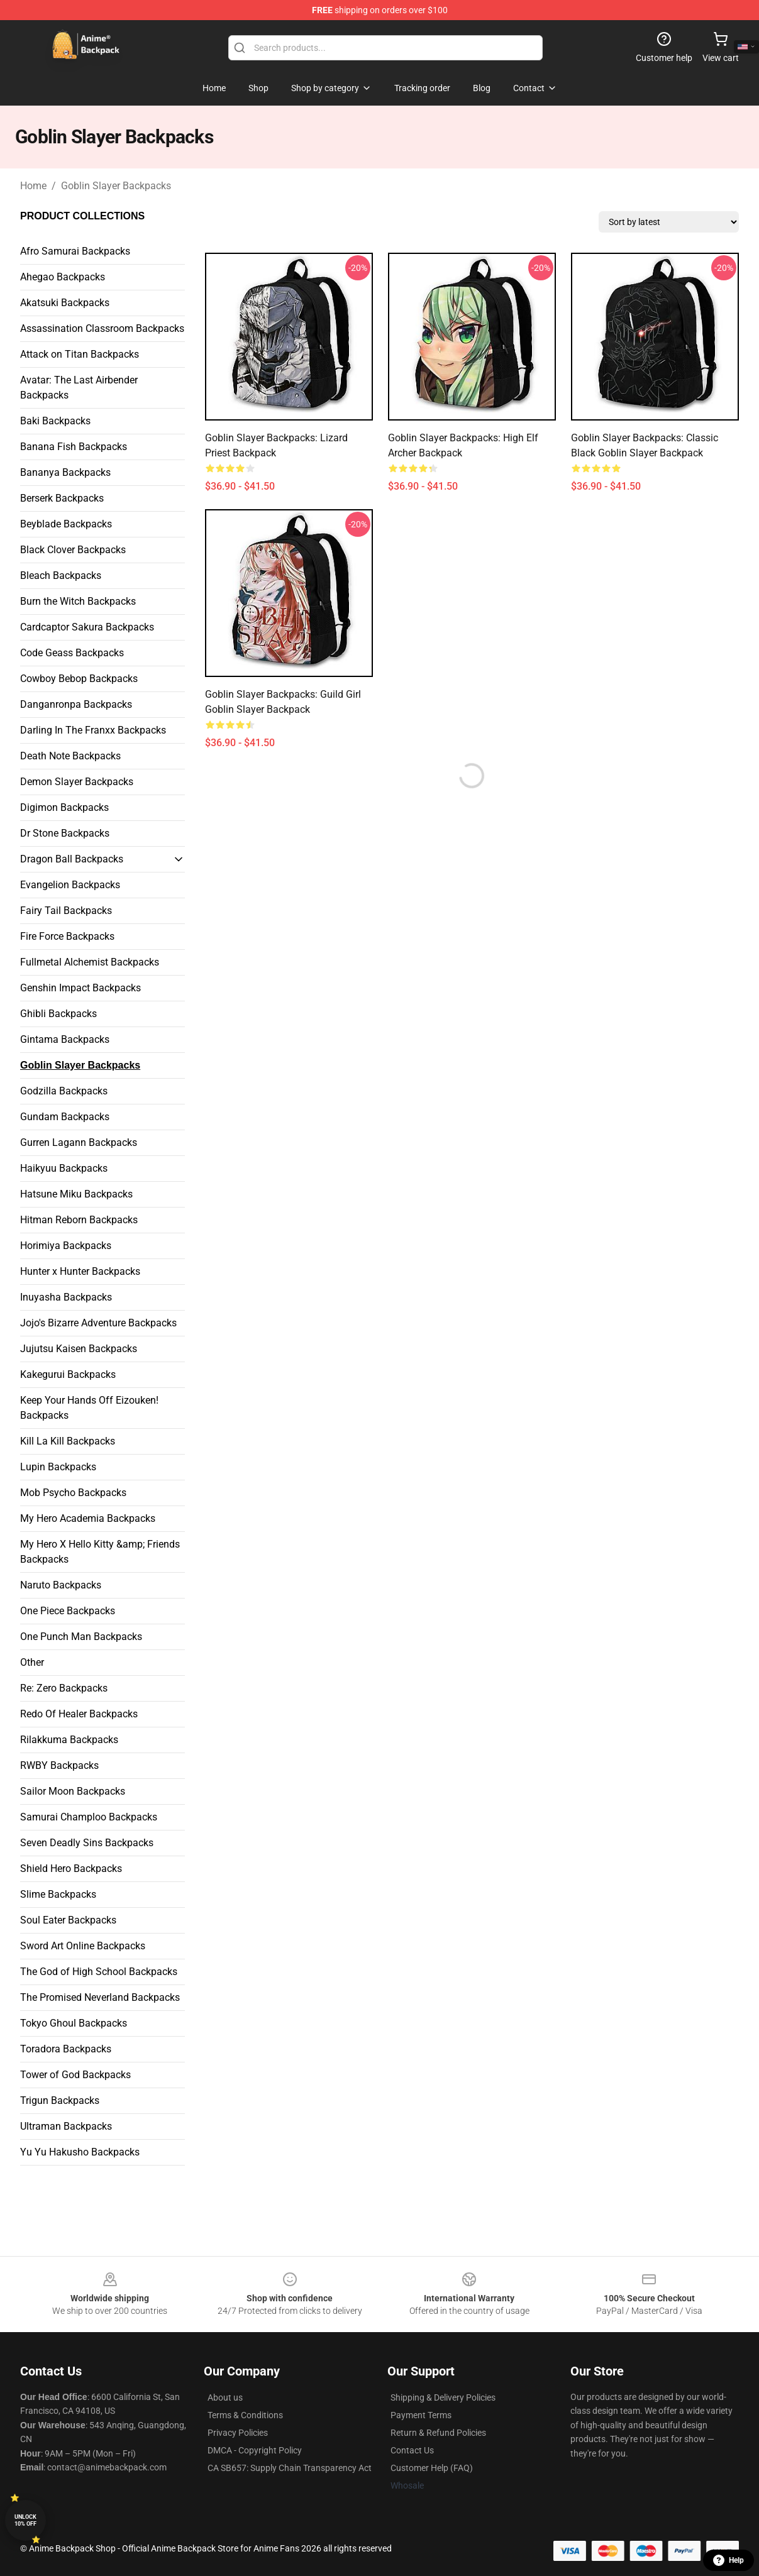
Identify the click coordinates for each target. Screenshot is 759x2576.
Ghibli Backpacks (58, 1014)
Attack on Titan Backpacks (79, 354)
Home (33, 186)
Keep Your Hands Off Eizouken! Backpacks (89, 1407)
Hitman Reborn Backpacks (79, 1220)
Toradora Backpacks (65, 2049)
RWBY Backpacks (59, 1765)
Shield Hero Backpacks (71, 1868)
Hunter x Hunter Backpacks (80, 1271)
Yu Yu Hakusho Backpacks (80, 2152)
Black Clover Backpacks (73, 550)
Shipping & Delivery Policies (443, 2397)
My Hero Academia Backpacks (87, 1518)
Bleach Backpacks (60, 575)
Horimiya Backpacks (65, 1246)
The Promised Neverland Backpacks (100, 1997)
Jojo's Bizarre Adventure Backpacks (98, 1323)
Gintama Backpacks (64, 1039)
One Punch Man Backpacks (81, 1637)
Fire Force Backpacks (67, 936)
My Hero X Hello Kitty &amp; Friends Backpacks (100, 1551)
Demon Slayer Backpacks (76, 782)
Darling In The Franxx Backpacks (93, 730)
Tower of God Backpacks (75, 2075)
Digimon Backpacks (64, 807)
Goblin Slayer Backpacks (116, 186)
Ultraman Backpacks (66, 2126)
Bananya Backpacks (65, 472)
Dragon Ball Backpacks (71, 859)
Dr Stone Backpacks (64, 833)
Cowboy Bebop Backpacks (79, 679)
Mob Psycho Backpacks (73, 1493)
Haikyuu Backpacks (64, 1168)
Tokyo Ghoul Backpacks (73, 2023)
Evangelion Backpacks (70, 885)
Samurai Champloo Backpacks (88, 1817)
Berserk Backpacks (62, 498)
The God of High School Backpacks (98, 1972)
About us (225, 2397)
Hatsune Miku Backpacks (76, 1194)
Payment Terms (421, 2415)
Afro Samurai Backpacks (75, 251)
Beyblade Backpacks (66, 524)
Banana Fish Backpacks (73, 447)
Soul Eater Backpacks (68, 1920)
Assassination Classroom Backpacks (102, 328)
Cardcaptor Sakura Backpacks (87, 627)
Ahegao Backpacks (62, 277)
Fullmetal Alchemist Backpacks (89, 962)
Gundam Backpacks (64, 1117)
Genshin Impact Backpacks (80, 988)
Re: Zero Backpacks (64, 1688)
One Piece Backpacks (67, 1611)
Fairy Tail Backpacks (66, 910)
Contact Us (412, 2450)
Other (32, 1662)
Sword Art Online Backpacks (82, 1946)
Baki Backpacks (55, 421)
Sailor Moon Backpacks (72, 1791)
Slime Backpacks (58, 1894)
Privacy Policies (238, 2433)
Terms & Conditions (245, 2415)
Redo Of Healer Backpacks (79, 1714)
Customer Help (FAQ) (432, 2468)
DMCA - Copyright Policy (255, 2450)
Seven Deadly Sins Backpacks (86, 1843)
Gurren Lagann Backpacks (78, 1142)
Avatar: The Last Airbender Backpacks (79, 387)
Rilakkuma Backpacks (69, 1740)
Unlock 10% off (25, 2520)
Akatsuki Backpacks (64, 303)
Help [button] (728, 2560)
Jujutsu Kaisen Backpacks (78, 1349)
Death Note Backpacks (70, 756)
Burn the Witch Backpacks (78, 601)
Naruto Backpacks (60, 1585)
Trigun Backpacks (59, 2100)
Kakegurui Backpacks (68, 1374)
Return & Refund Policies (438, 2433)
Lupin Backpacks (58, 1467)
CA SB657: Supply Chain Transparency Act (290, 2468)
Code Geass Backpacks (72, 653)
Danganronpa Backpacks (76, 704)
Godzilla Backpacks (64, 1091)
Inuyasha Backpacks (66, 1297)
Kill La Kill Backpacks (67, 1441)
